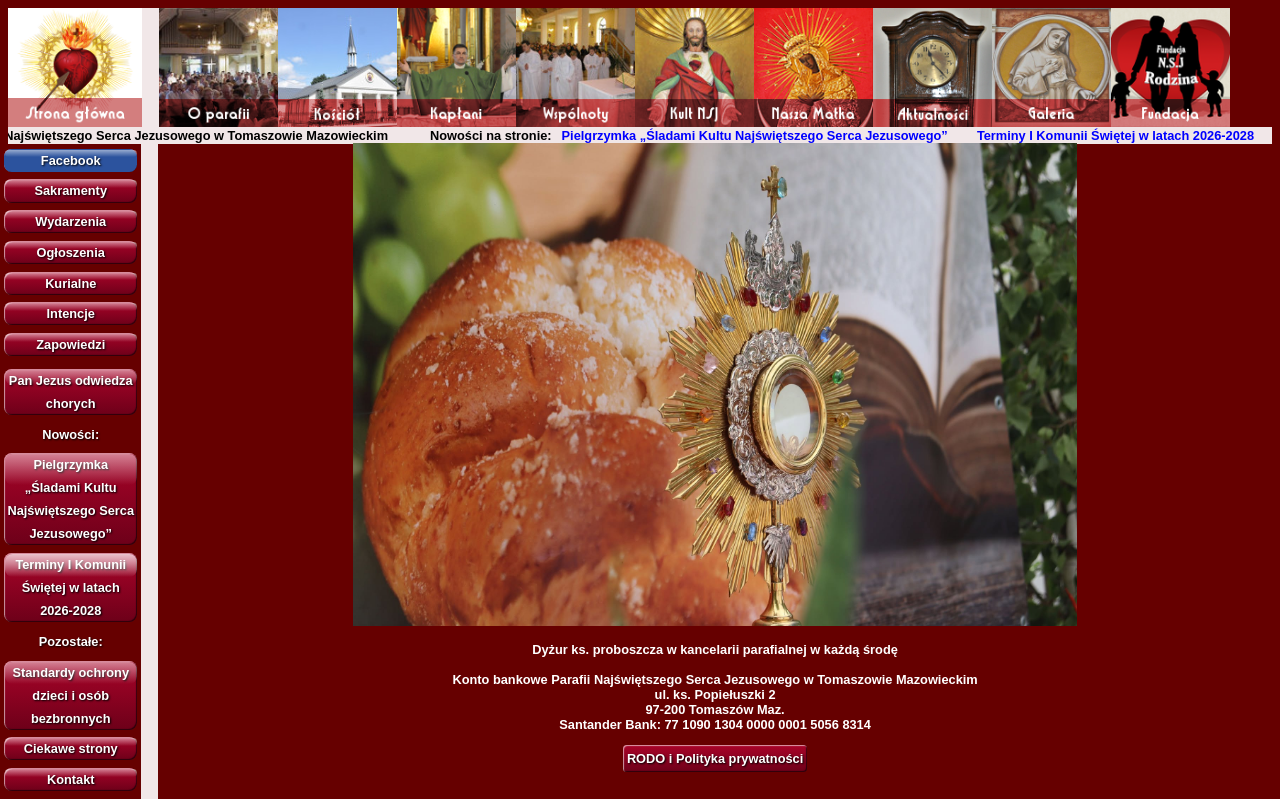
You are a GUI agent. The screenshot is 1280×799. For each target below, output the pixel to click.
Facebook (71, 160)
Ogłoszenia (71, 252)
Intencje (71, 313)
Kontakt (71, 779)
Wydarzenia (70, 221)
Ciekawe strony (71, 748)
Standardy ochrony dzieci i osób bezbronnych (70, 695)
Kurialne (70, 283)
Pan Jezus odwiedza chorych (71, 392)
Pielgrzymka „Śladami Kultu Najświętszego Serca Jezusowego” (761, 135)
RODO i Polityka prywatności (715, 758)
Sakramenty (70, 190)
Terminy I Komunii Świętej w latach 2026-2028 (1121, 135)
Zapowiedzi (70, 344)
